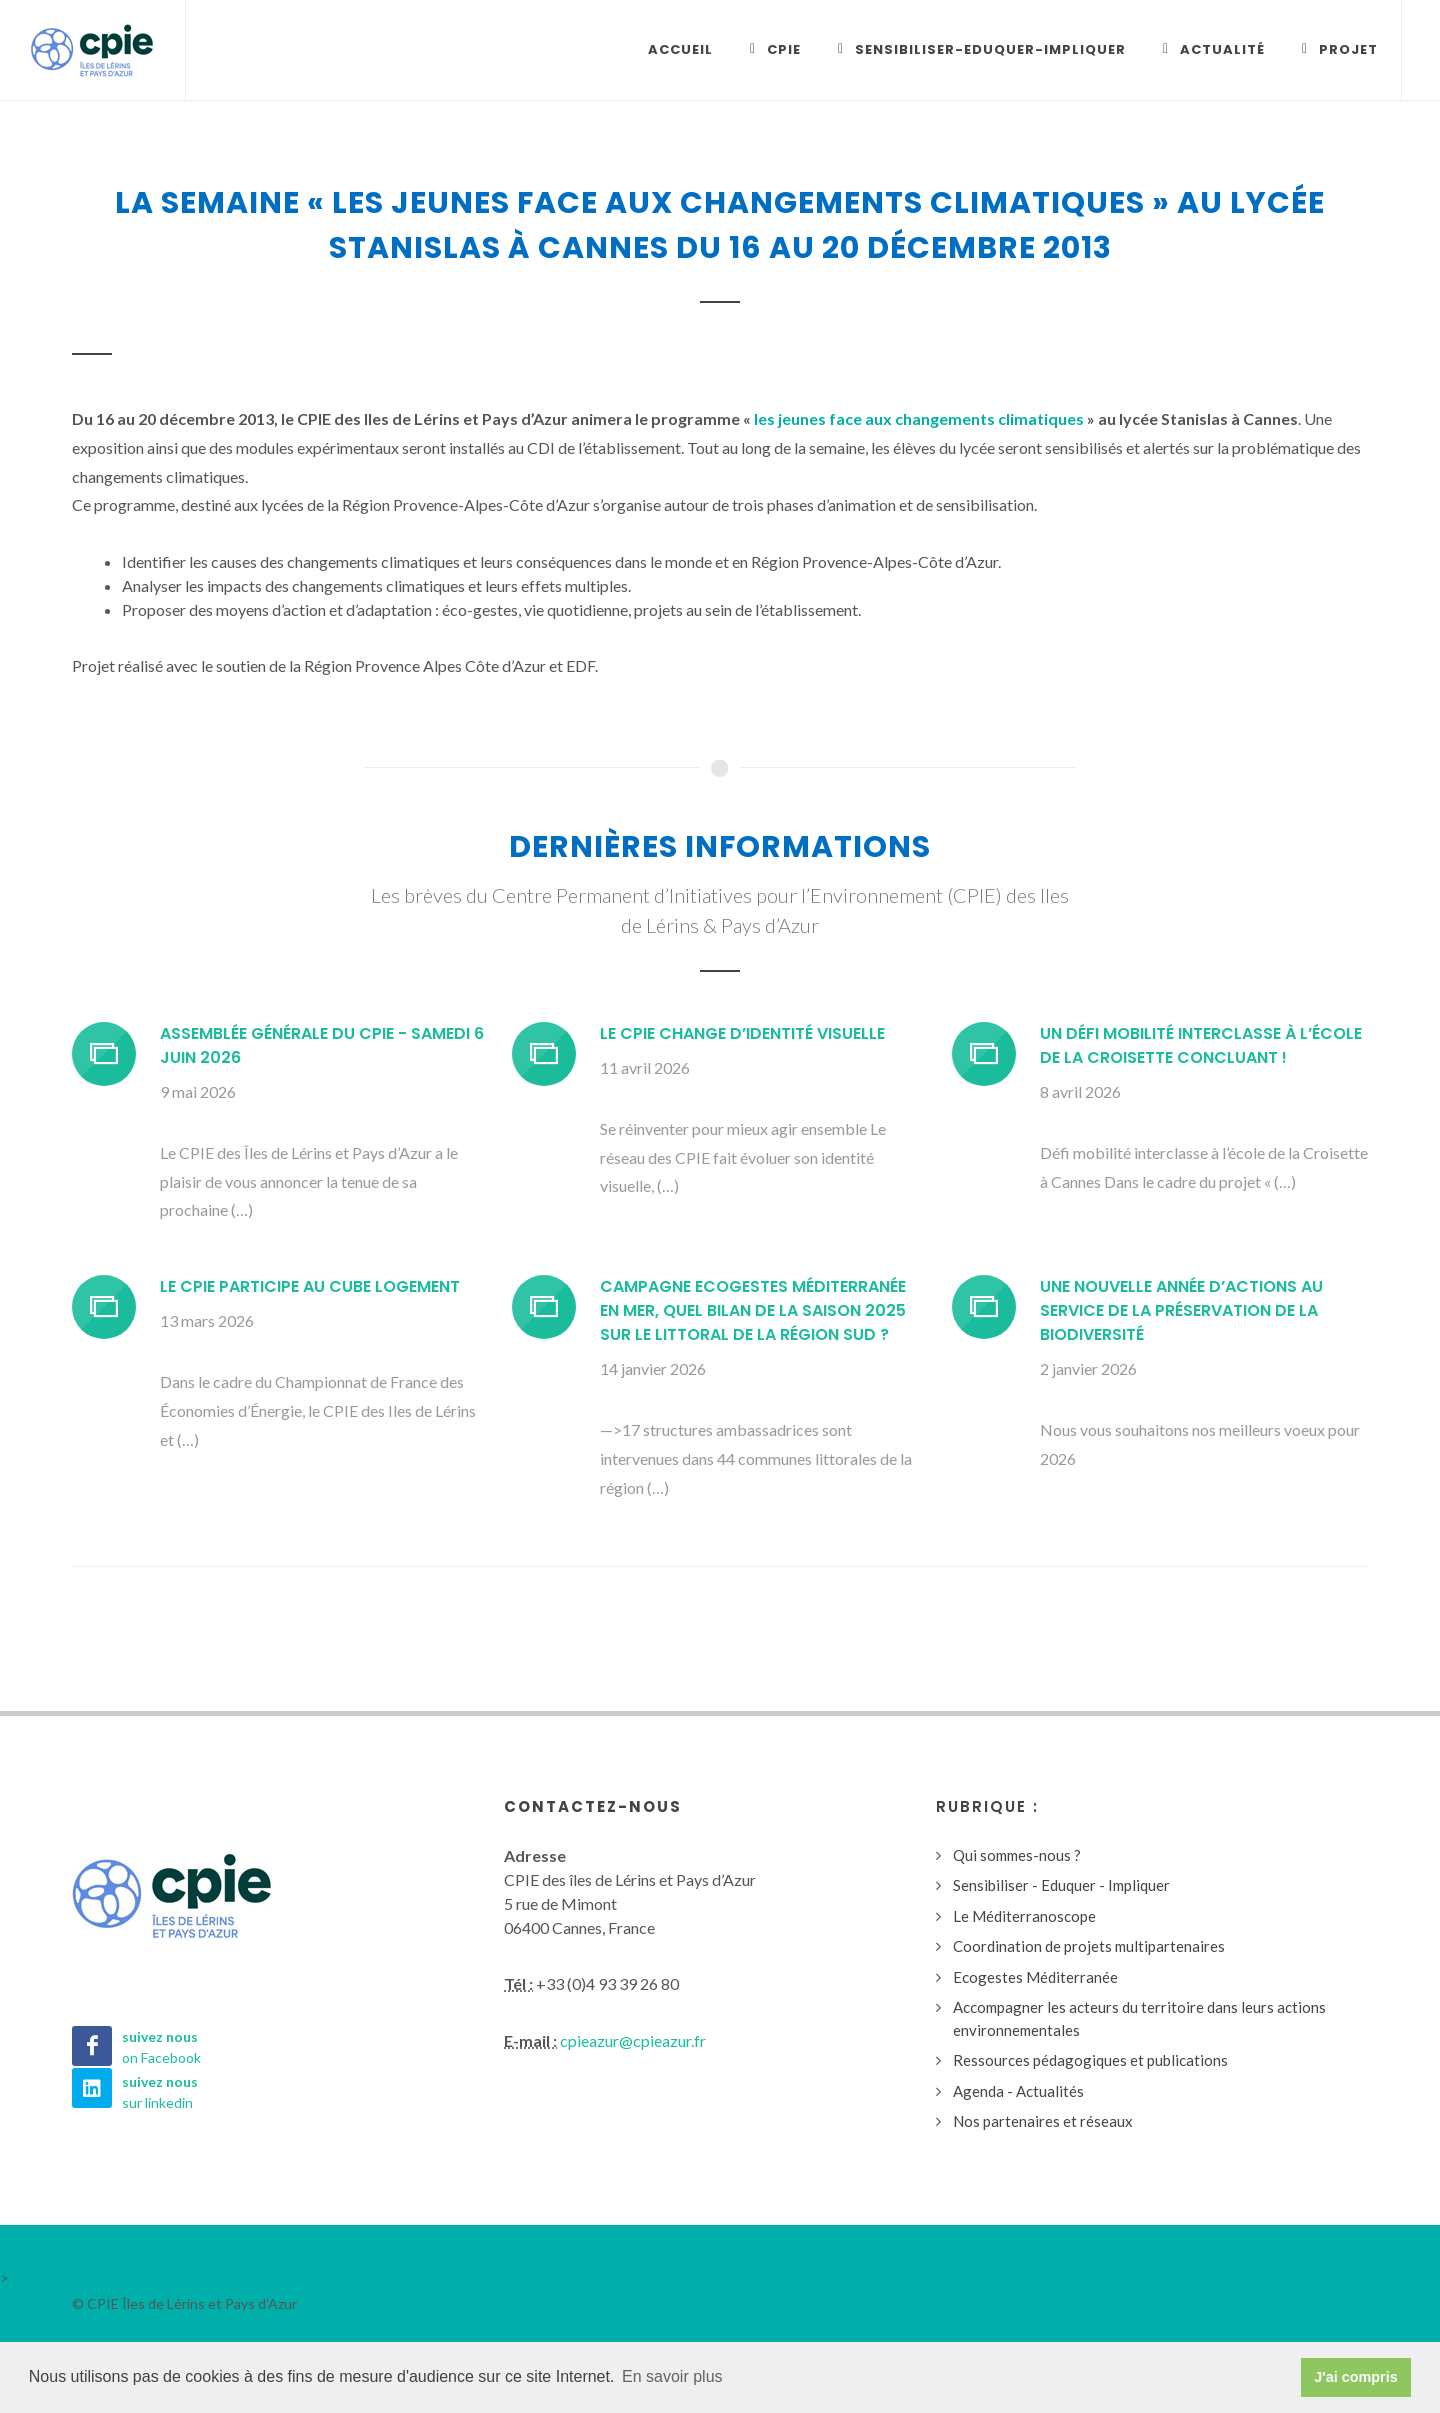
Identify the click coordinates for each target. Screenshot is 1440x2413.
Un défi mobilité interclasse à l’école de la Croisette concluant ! (1201, 1046)
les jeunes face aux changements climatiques (919, 419)
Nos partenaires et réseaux (1043, 2122)
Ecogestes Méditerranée (1035, 1978)
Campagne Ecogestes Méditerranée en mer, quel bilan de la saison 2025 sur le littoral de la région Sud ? (753, 1311)
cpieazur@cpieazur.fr (633, 2041)
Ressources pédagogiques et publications (1090, 2061)
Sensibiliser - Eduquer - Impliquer (1061, 1886)
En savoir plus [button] (672, 2376)
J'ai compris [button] (1355, 2377)
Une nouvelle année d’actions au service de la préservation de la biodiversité (1181, 1311)
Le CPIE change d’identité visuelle (742, 1034)
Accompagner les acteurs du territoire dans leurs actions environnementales (1139, 2019)
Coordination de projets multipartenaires (1089, 1947)
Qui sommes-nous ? (1017, 1856)
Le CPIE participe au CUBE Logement (310, 1287)
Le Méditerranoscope (1024, 1917)
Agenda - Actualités (1018, 2092)
